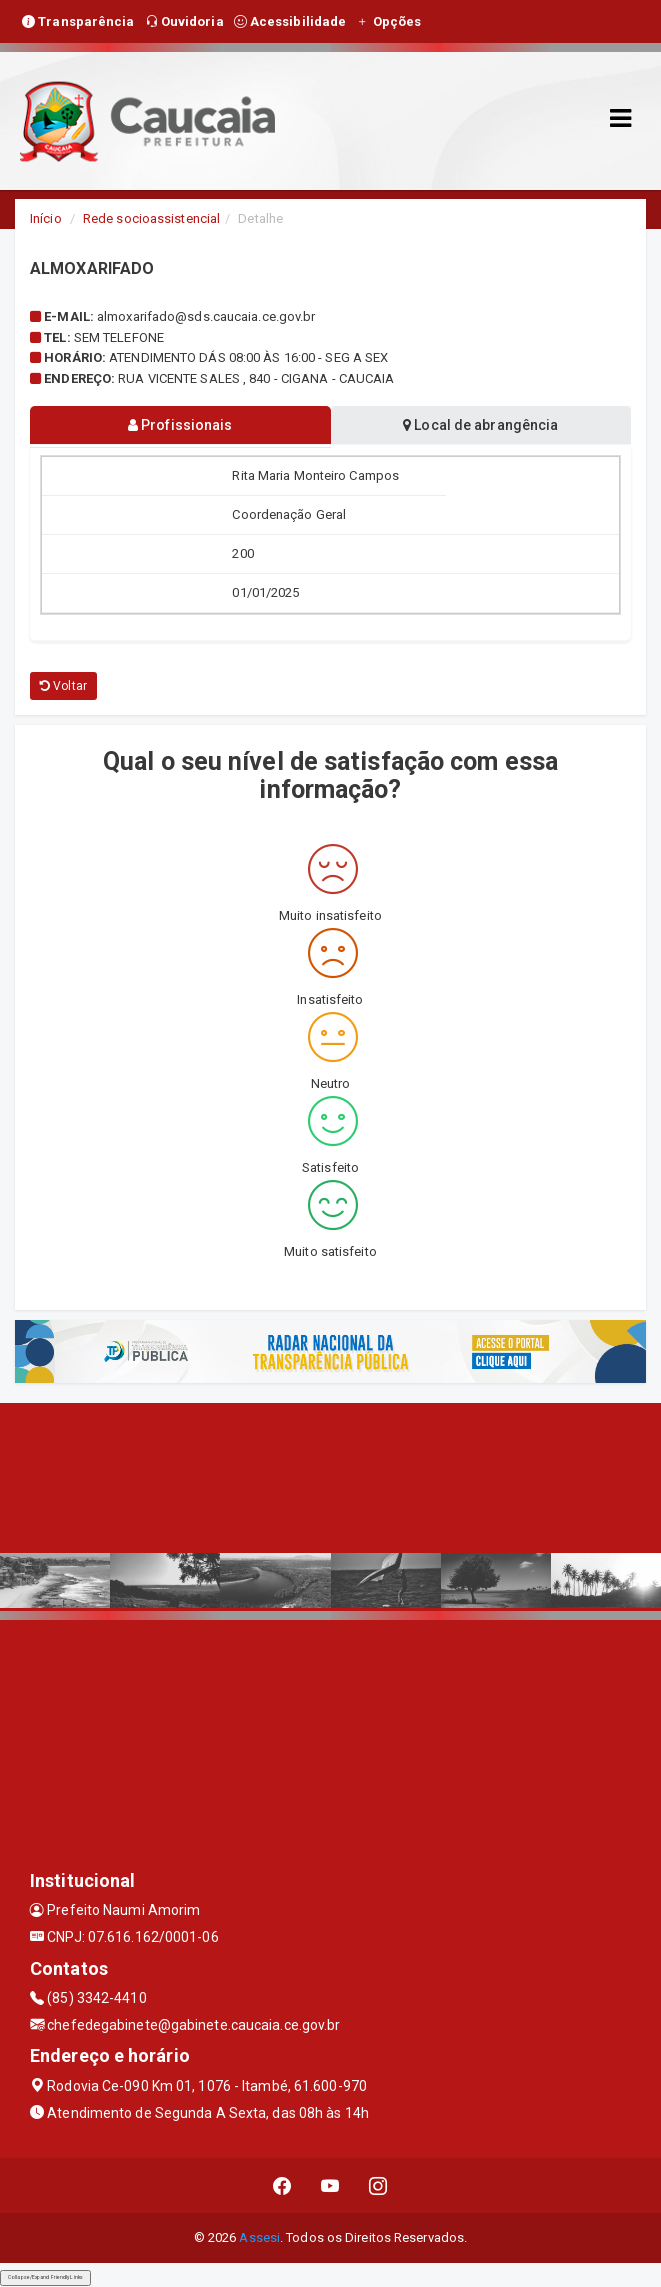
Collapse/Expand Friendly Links (45, 2277)
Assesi (259, 2237)
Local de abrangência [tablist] (480, 425)
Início (46, 218)
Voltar (63, 686)
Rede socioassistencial (151, 218)
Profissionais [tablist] (180, 425)
